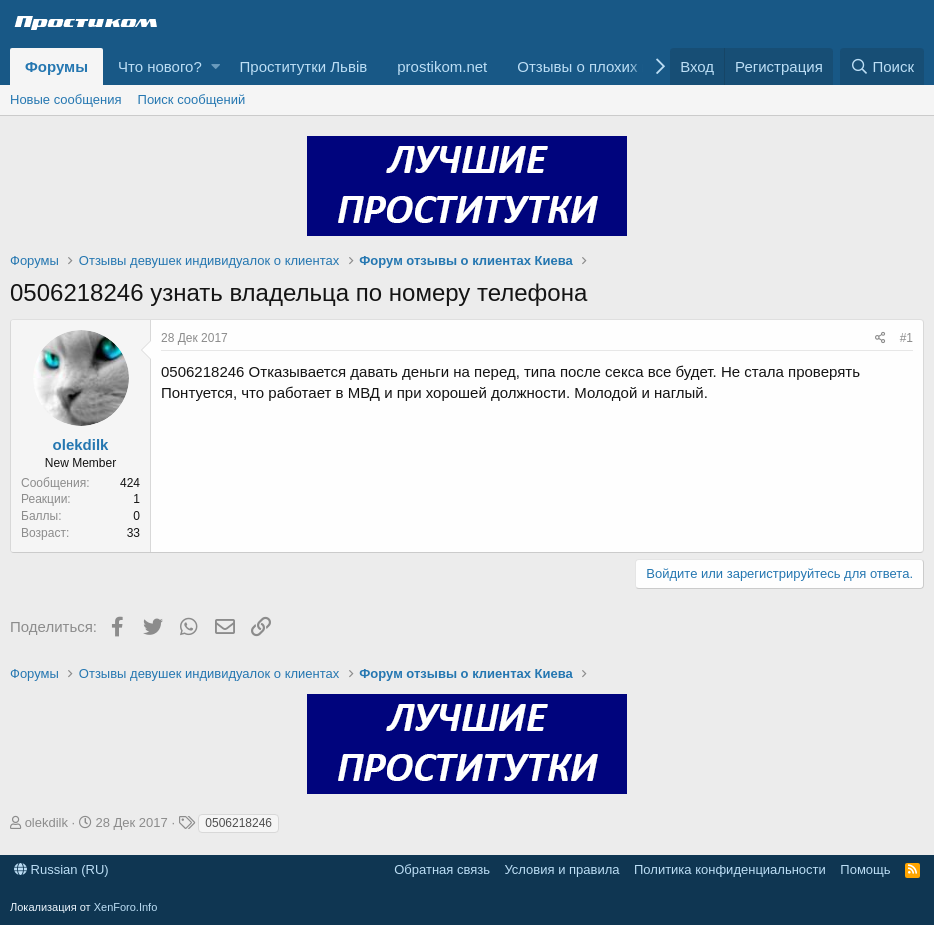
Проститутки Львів (304, 66)
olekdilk (81, 444)
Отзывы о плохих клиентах (610, 66)
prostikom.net (442, 66)
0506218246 (238, 823)
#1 (906, 338)
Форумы (56, 66)
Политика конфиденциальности (730, 869)
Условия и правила (561, 869)
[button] (215, 66)
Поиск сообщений (192, 99)
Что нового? (160, 66)
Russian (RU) (61, 869)
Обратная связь (442, 869)
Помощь (865, 869)
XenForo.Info (126, 907)
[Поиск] (882, 66)
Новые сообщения (66, 99)
